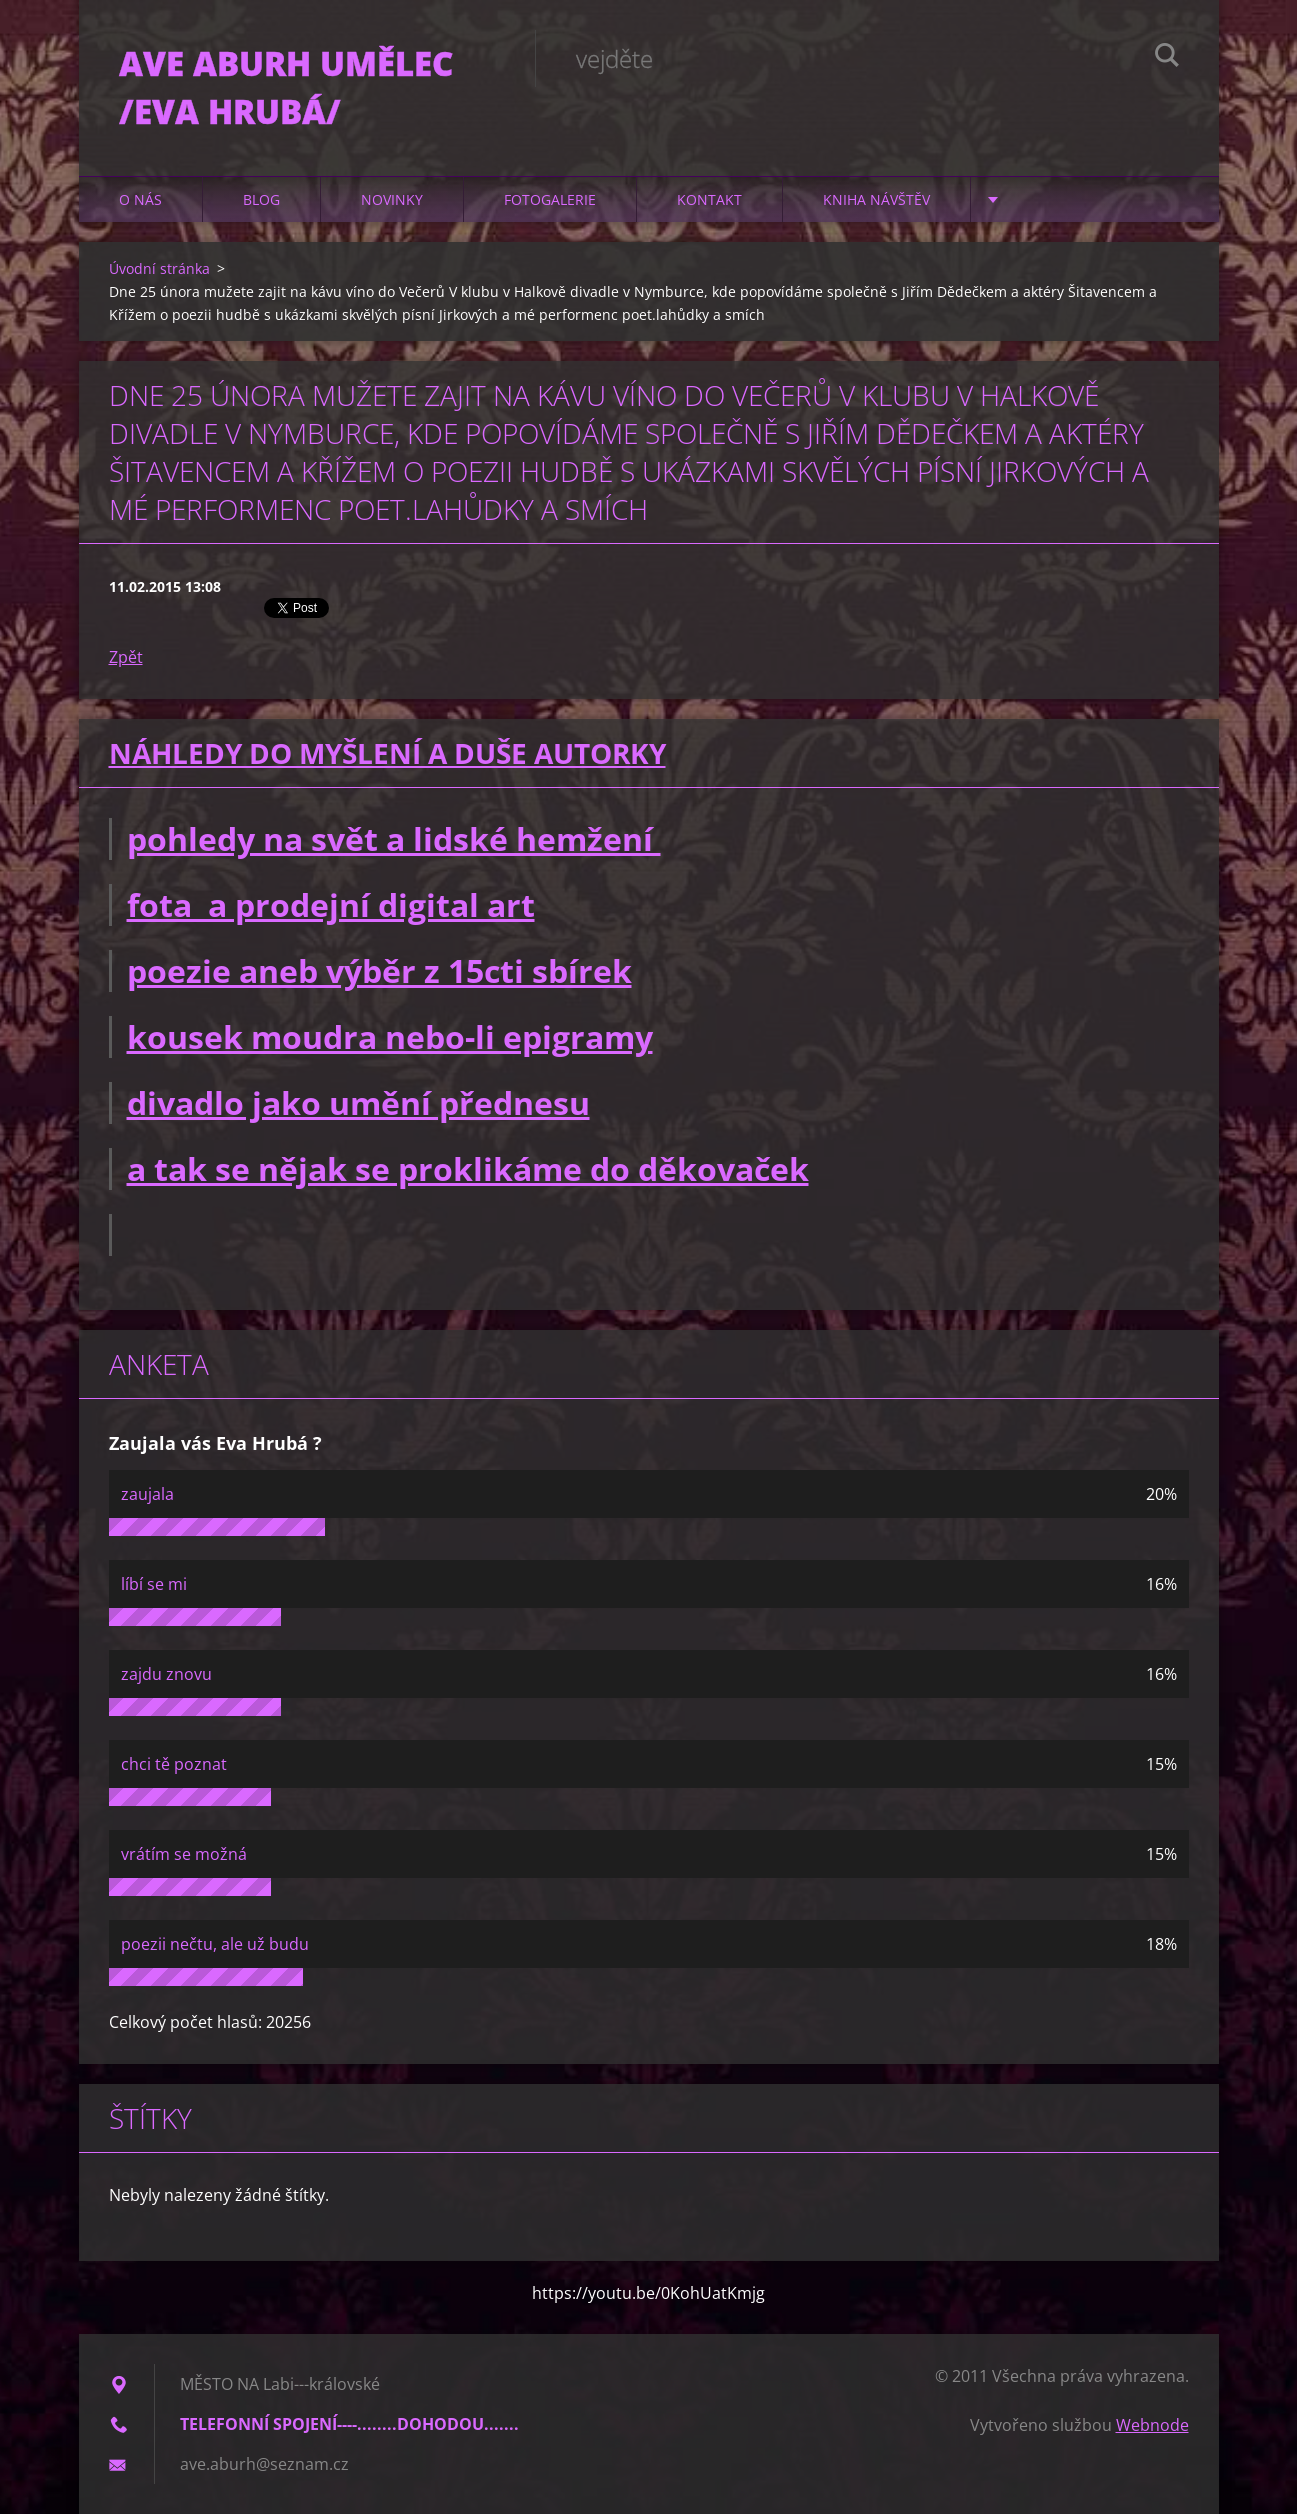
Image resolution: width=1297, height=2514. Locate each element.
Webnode (1152, 2425)
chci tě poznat (174, 1764)
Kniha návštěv (876, 199)
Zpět (126, 657)
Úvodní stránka (159, 268)
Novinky (392, 199)
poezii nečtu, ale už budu (215, 1944)
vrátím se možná (184, 1854)
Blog (261, 199)
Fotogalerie (550, 199)
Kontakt (709, 199)
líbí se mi (154, 1584)
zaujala (147, 1494)
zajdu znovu (166, 1674)
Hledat (1167, 58)
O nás (140, 199)
